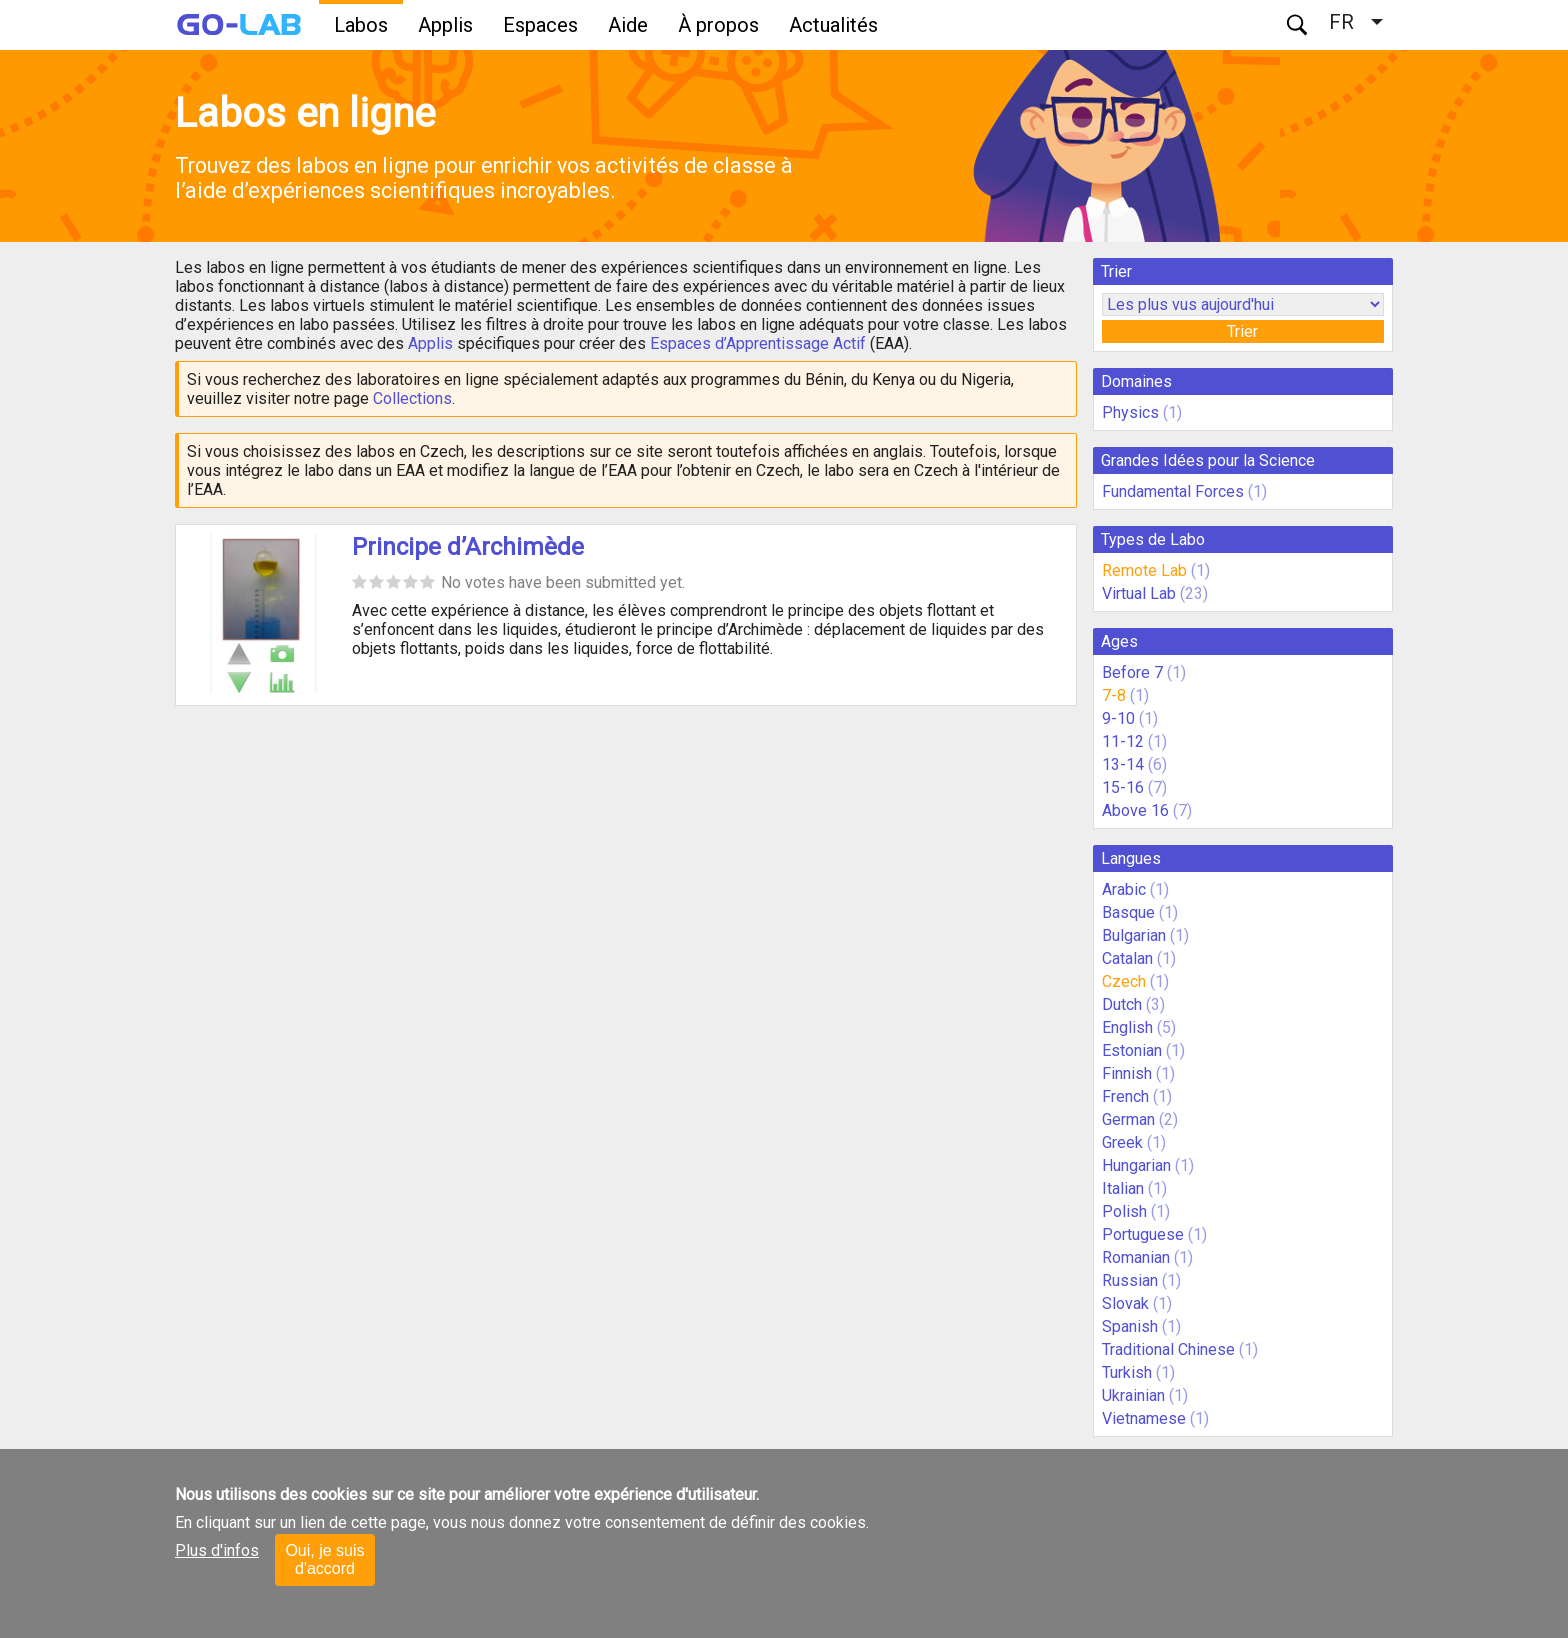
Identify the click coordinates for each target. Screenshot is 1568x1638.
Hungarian (1136, 1165)
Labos (361, 25)
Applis (445, 25)
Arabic (1124, 889)
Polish (1124, 1211)
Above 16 (1135, 810)
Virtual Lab (1139, 593)
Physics (1130, 412)
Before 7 (1132, 672)
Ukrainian (1133, 1395)
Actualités (833, 25)
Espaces (540, 25)
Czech (1124, 981)
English (1127, 1027)
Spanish (1130, 1326)
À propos (718, 25)
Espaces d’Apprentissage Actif (758, 343)
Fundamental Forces (1173, 491)
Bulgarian (1134, 935)
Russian (1130, 1280)
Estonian (1132, 1050)
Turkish (1127, 1372)
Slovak (1125, 1303)
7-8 (1114, 695)
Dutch (1122, 1004)
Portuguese (1143, 1234)
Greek (1122, 1142)
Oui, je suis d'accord (324, 1559)
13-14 (1123, 764)
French (1125, 1096)
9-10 (1118, 718)
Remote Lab (1144, 570)
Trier (1242, 331)
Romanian (1136, 1257)
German (1128, 1119)
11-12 (1123, 741)
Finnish (1127, 1073)
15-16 (1123, 787)
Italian (1123, 1188)
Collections (412, 398)
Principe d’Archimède (468, 547)
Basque (1128, 912)
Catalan (1127, 958)
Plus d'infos (217, 1550)
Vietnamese (1144, 1418)
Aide (628, 25)
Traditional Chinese (1168, 1349)
